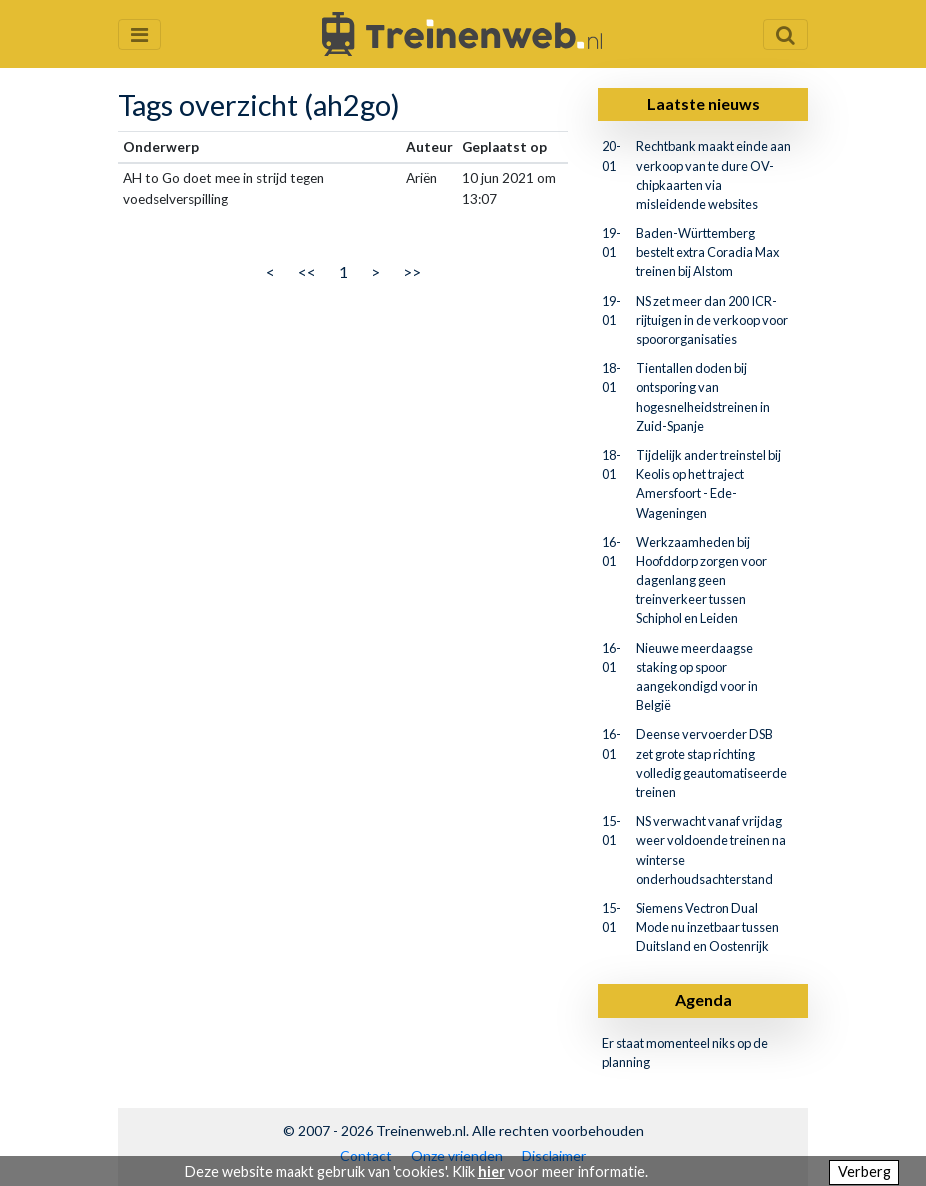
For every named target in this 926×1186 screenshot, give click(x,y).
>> (412, 271)
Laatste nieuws (703, 103)
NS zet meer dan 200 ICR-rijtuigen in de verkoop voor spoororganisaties (712, 320)
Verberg (864, 1171)
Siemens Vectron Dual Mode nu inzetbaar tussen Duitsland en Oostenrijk (707, 927)
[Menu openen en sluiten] (139, 34)
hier (491, 1171)
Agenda (703, 999)
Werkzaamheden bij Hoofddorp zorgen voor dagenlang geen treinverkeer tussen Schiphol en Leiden (701, 580)
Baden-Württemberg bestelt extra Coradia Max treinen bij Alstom (707, 252)
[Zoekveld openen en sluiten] (785, 34)
